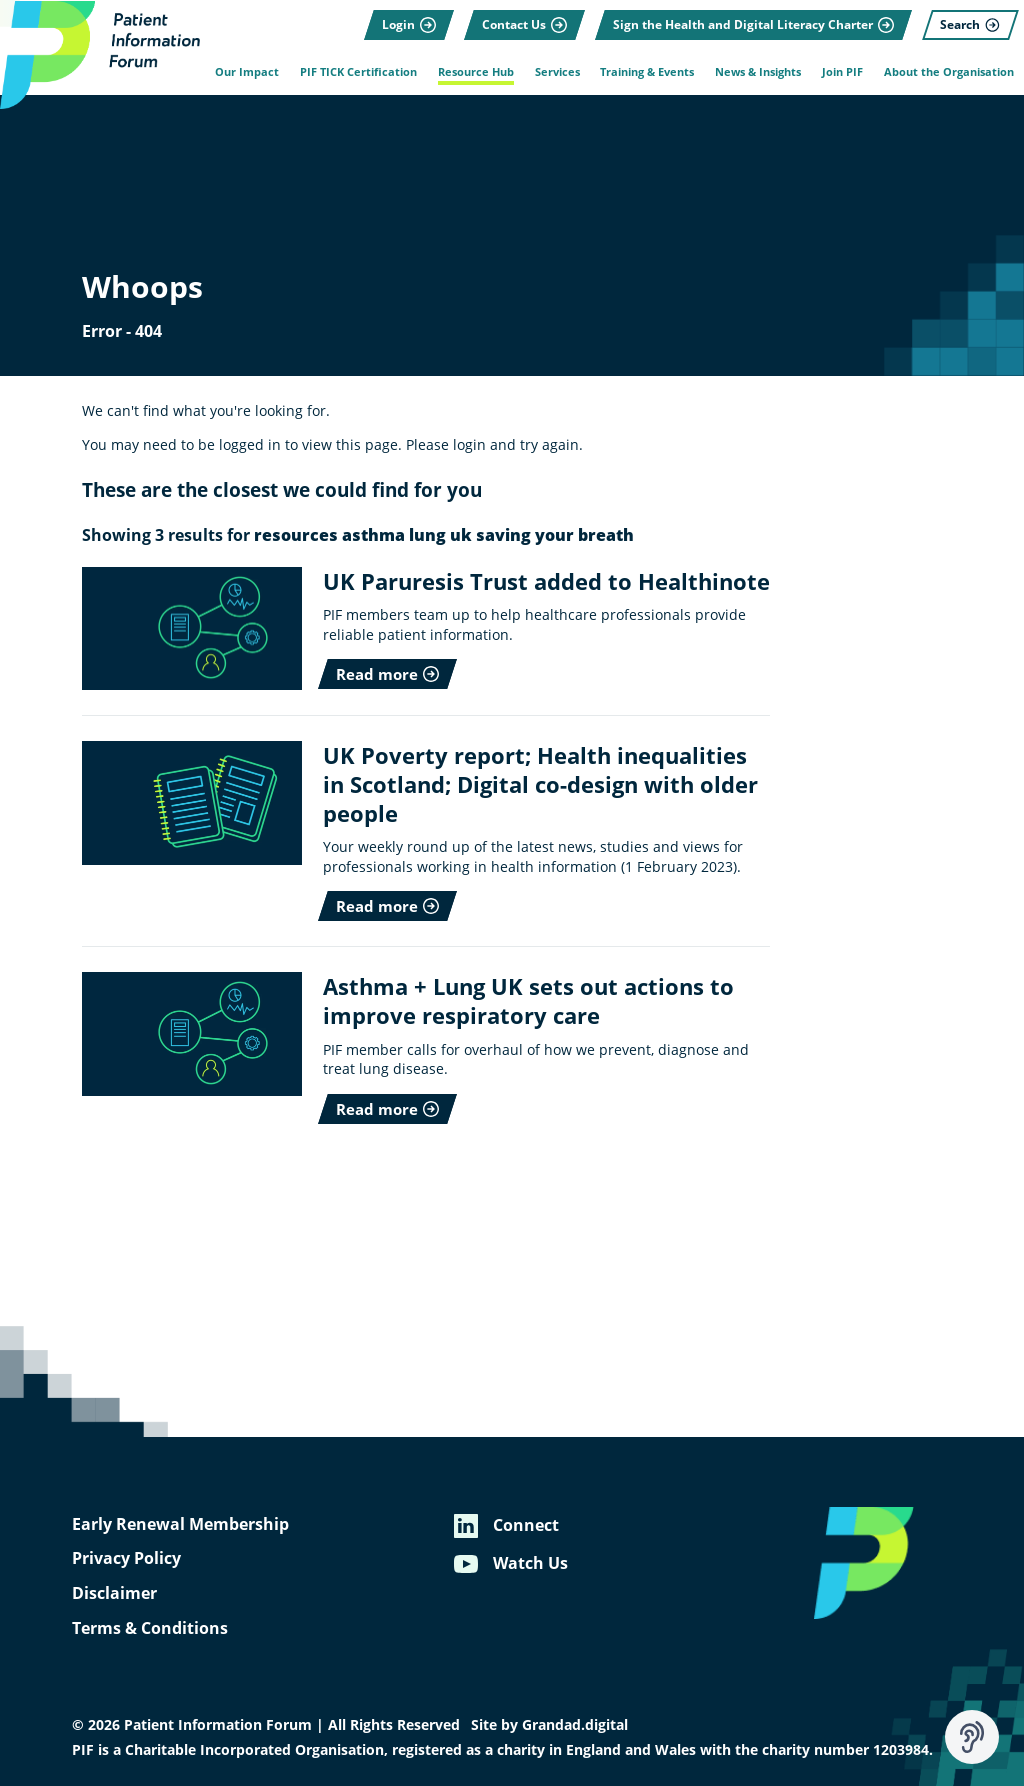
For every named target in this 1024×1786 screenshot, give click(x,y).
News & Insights (758, 72)
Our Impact (247, 72)
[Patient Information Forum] (100, 55)
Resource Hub (476, 72)
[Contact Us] (524, 25)
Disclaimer (114, 1593)
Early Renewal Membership (180, 1524)
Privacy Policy (126, 1558)
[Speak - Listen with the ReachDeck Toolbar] (972, 1737)
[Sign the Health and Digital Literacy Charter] (753, 25)
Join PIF (842, 72)
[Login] (409, 25)
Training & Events (647, 72)
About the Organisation (949, 72)
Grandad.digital (575, 1725)
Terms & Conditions (150, 1628)
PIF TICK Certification (358, 72)
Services (557, 72)
